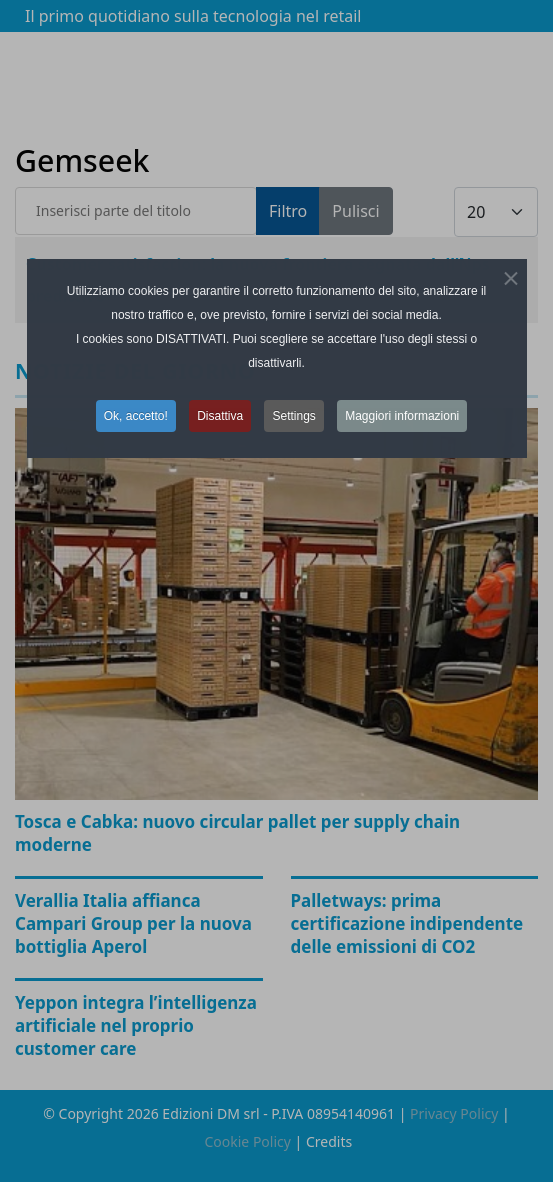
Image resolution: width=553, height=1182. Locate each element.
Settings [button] (293, 416)
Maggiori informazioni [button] (402, 416)
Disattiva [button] (220, 416)
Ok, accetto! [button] (136, 416)
